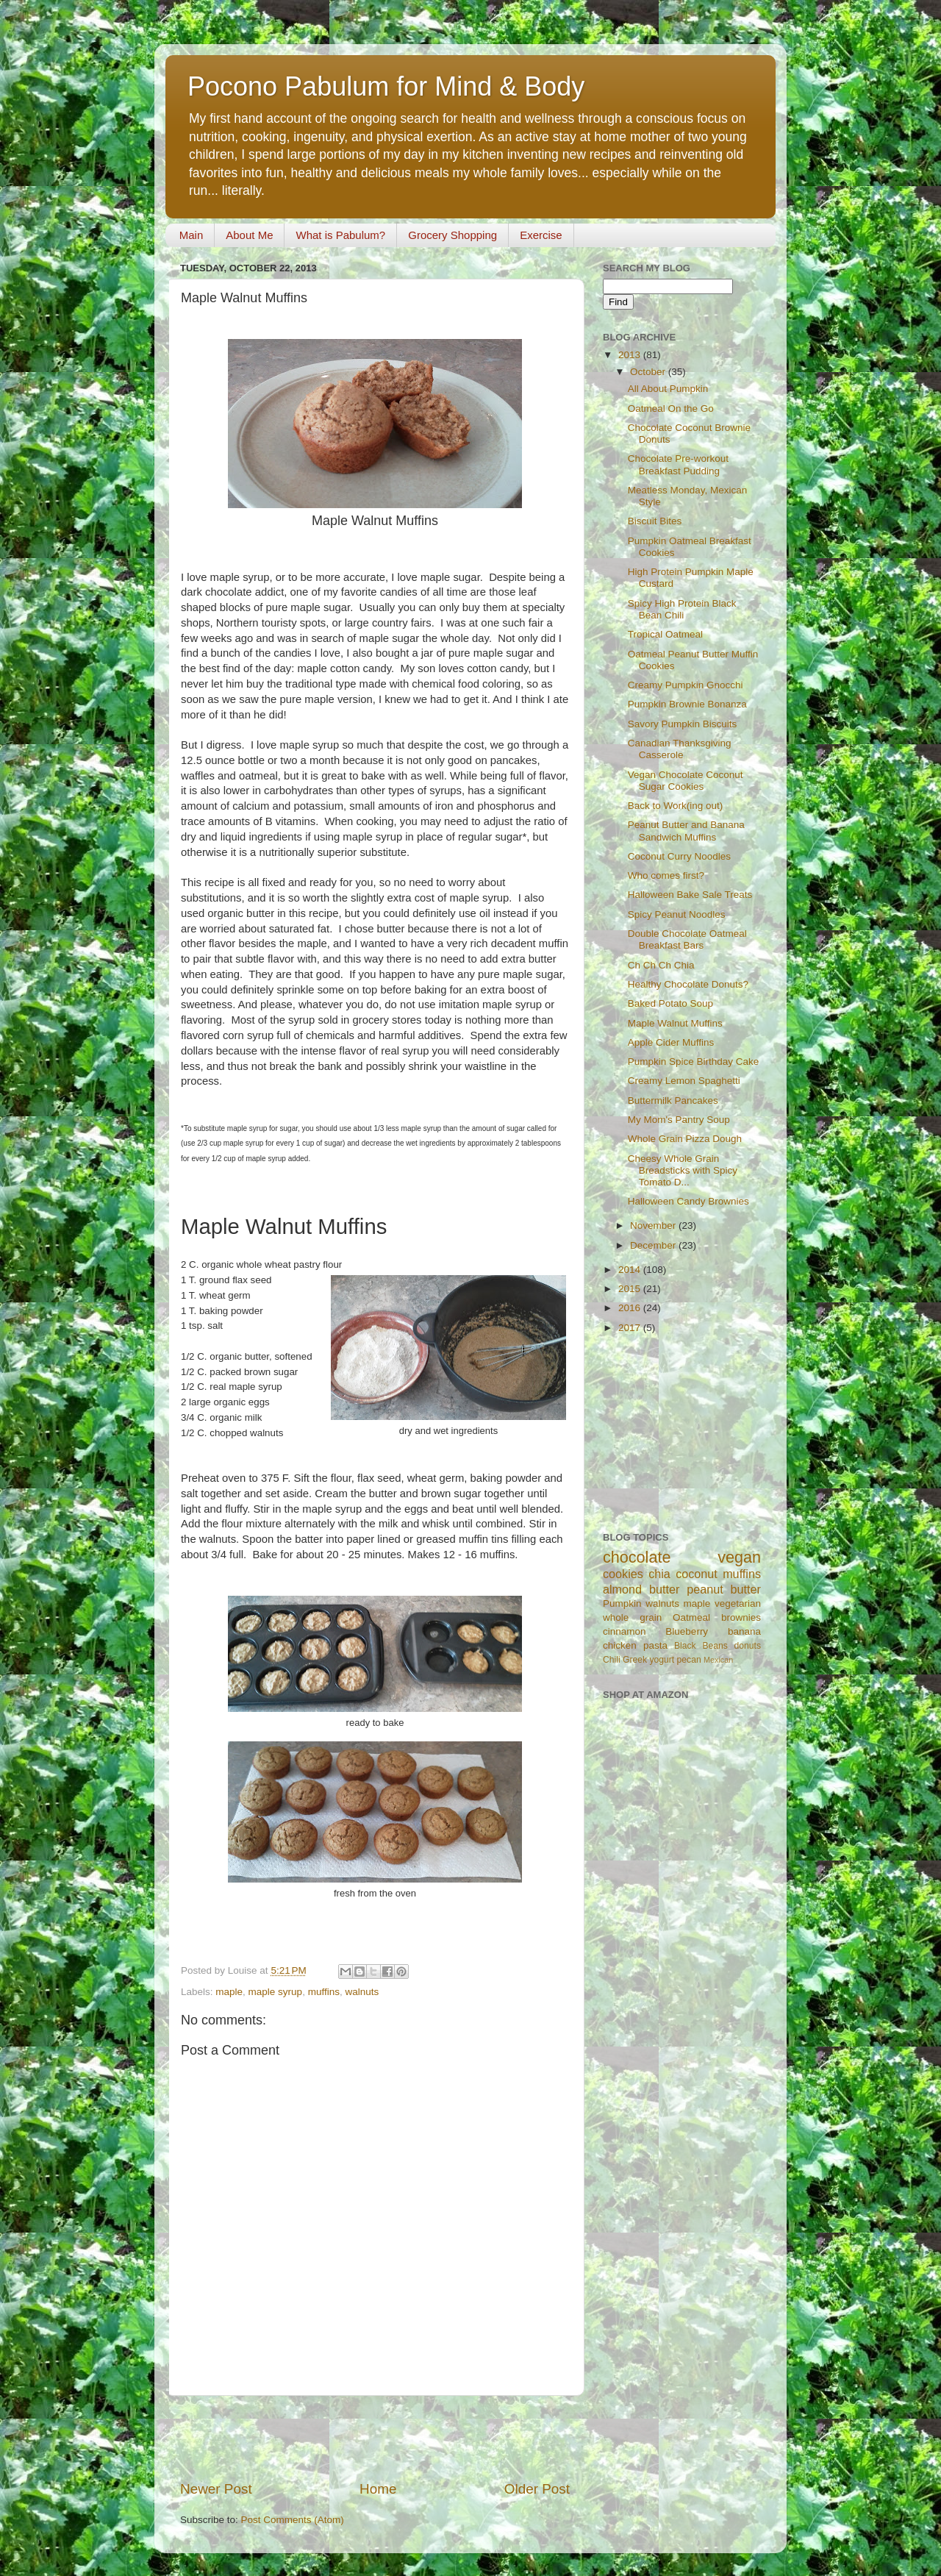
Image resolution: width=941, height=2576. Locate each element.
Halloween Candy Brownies (688, 1201)
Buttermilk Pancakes (673, 1100)
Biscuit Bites (655, 521)
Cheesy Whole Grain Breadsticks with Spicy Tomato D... (682, 1170)
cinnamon (624, 1631)
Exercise (541, 235)
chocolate (636, 1557)
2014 (630, 1269)
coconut (697, 1573)
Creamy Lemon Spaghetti (684, 1080)
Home (377, 2489)
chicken (620, 1645)
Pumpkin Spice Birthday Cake (693, 1061)
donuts (747, 1646)
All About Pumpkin (668, 388)
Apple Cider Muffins (671, 1042)
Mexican (718, 1659)
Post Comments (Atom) (292, 2519)
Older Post (537, 2489)
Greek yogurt (648, 1660)
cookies (623, 1573)
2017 (630, 1327)
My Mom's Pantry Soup (679, 1119)
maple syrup (275, 1991)
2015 (630, 1288)
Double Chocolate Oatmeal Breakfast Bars (687, 939)
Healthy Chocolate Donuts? (688, 984)
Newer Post (216, 2489)
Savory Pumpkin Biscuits (682, 723)
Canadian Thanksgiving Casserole (679, 749)
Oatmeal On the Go (671, 408)
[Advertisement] (375, 2438)
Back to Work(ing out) (675, 805)
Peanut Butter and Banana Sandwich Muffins (686, 830)
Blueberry (686, 1631)
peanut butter (724, 1589)
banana (744, 1631)
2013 (630, 354)
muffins (324, 1991)
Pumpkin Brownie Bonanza (687, 704)
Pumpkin (622, 1603)
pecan (689, 1660)
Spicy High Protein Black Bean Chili (682, 609)
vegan (739, 1557)
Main (191, 235)
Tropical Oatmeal (665, 634)
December (654, 1245)
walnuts (362, 1991)
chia (659, 1573)
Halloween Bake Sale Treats (690, 894)
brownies (741, 1617)
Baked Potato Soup (670, 1003)
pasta (655, 1645)
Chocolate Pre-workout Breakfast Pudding (678, 464)
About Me (249, 235)
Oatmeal (691, 1617)
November (654, 1225)
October (649, 371)
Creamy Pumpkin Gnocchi (685, 685)
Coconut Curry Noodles (679, 856)
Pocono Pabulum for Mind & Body (385, 86)
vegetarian (738, 1603)
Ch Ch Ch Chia (661, 965)
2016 (630, 1307)
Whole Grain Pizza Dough (685, 1138)
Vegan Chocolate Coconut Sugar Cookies (685, 780)
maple (229, 1991)
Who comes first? (666, 875)
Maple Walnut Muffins (675, 1023)
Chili (611, 1660)
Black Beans (701, 1646)
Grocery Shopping (452, 235)
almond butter (641, 1589)
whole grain (632, 1617)
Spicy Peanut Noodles (677, 914)
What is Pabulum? (340, 235)
